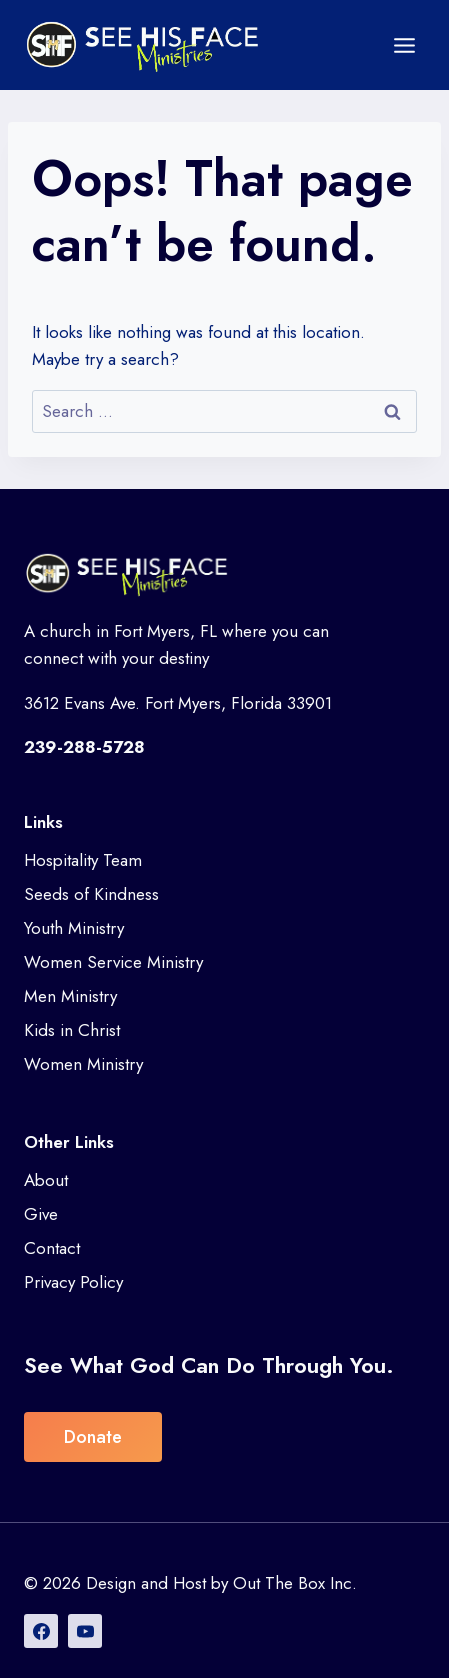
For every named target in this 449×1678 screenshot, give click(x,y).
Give (41, 1214)
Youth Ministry (74, 928)
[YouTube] (85, 1631)
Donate (93, 1437)
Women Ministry (83, 1064)
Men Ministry (70, 996)
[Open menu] (404, 45)
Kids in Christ (72, 1030)
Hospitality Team (83, 860)
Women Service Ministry (113, 962)
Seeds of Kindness (91, 894)
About (46, 1180)
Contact (52, 1248)
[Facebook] (41, 1631)
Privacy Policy (73, 1282)
